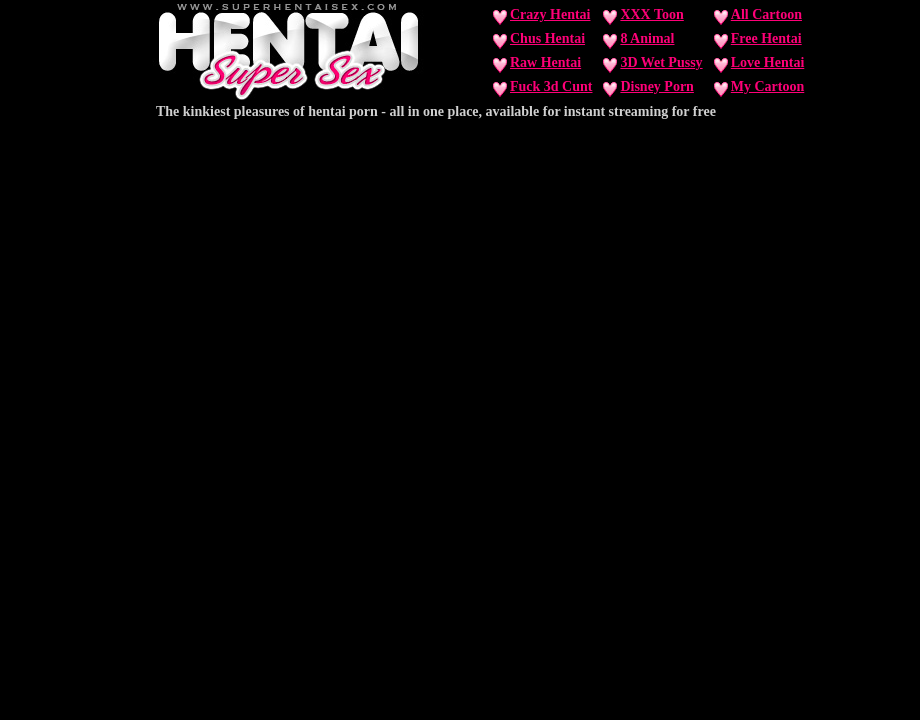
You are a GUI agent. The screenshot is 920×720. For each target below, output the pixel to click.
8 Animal (647, 38)
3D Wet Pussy (661, 62)
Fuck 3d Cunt (551, 86)
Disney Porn (657, 86)
